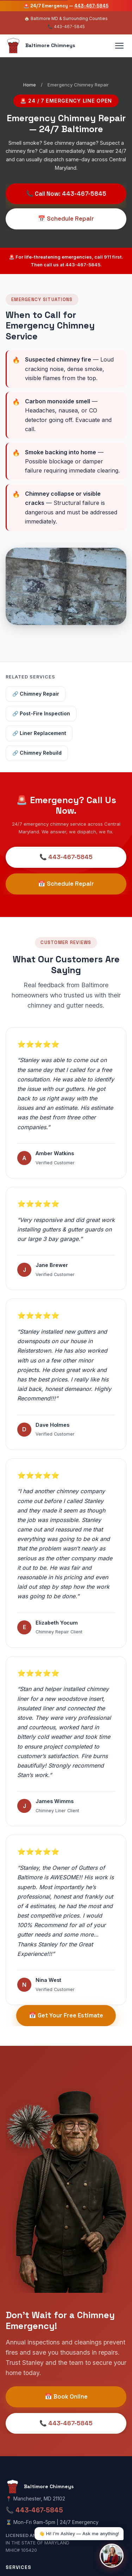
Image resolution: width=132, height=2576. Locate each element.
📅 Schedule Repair (66, 218)
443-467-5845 (91, 6)
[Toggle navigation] (119, 45)
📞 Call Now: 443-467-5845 (66, 193)
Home (29, 84)
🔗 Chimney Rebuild (37, 753)
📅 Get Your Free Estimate (66, 2015)
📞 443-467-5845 (66, 857)
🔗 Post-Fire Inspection (41, 713)
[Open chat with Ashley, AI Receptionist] (112, 2556)
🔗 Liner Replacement (39, 733)
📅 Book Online (66, 2396)
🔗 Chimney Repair (35, 694)
